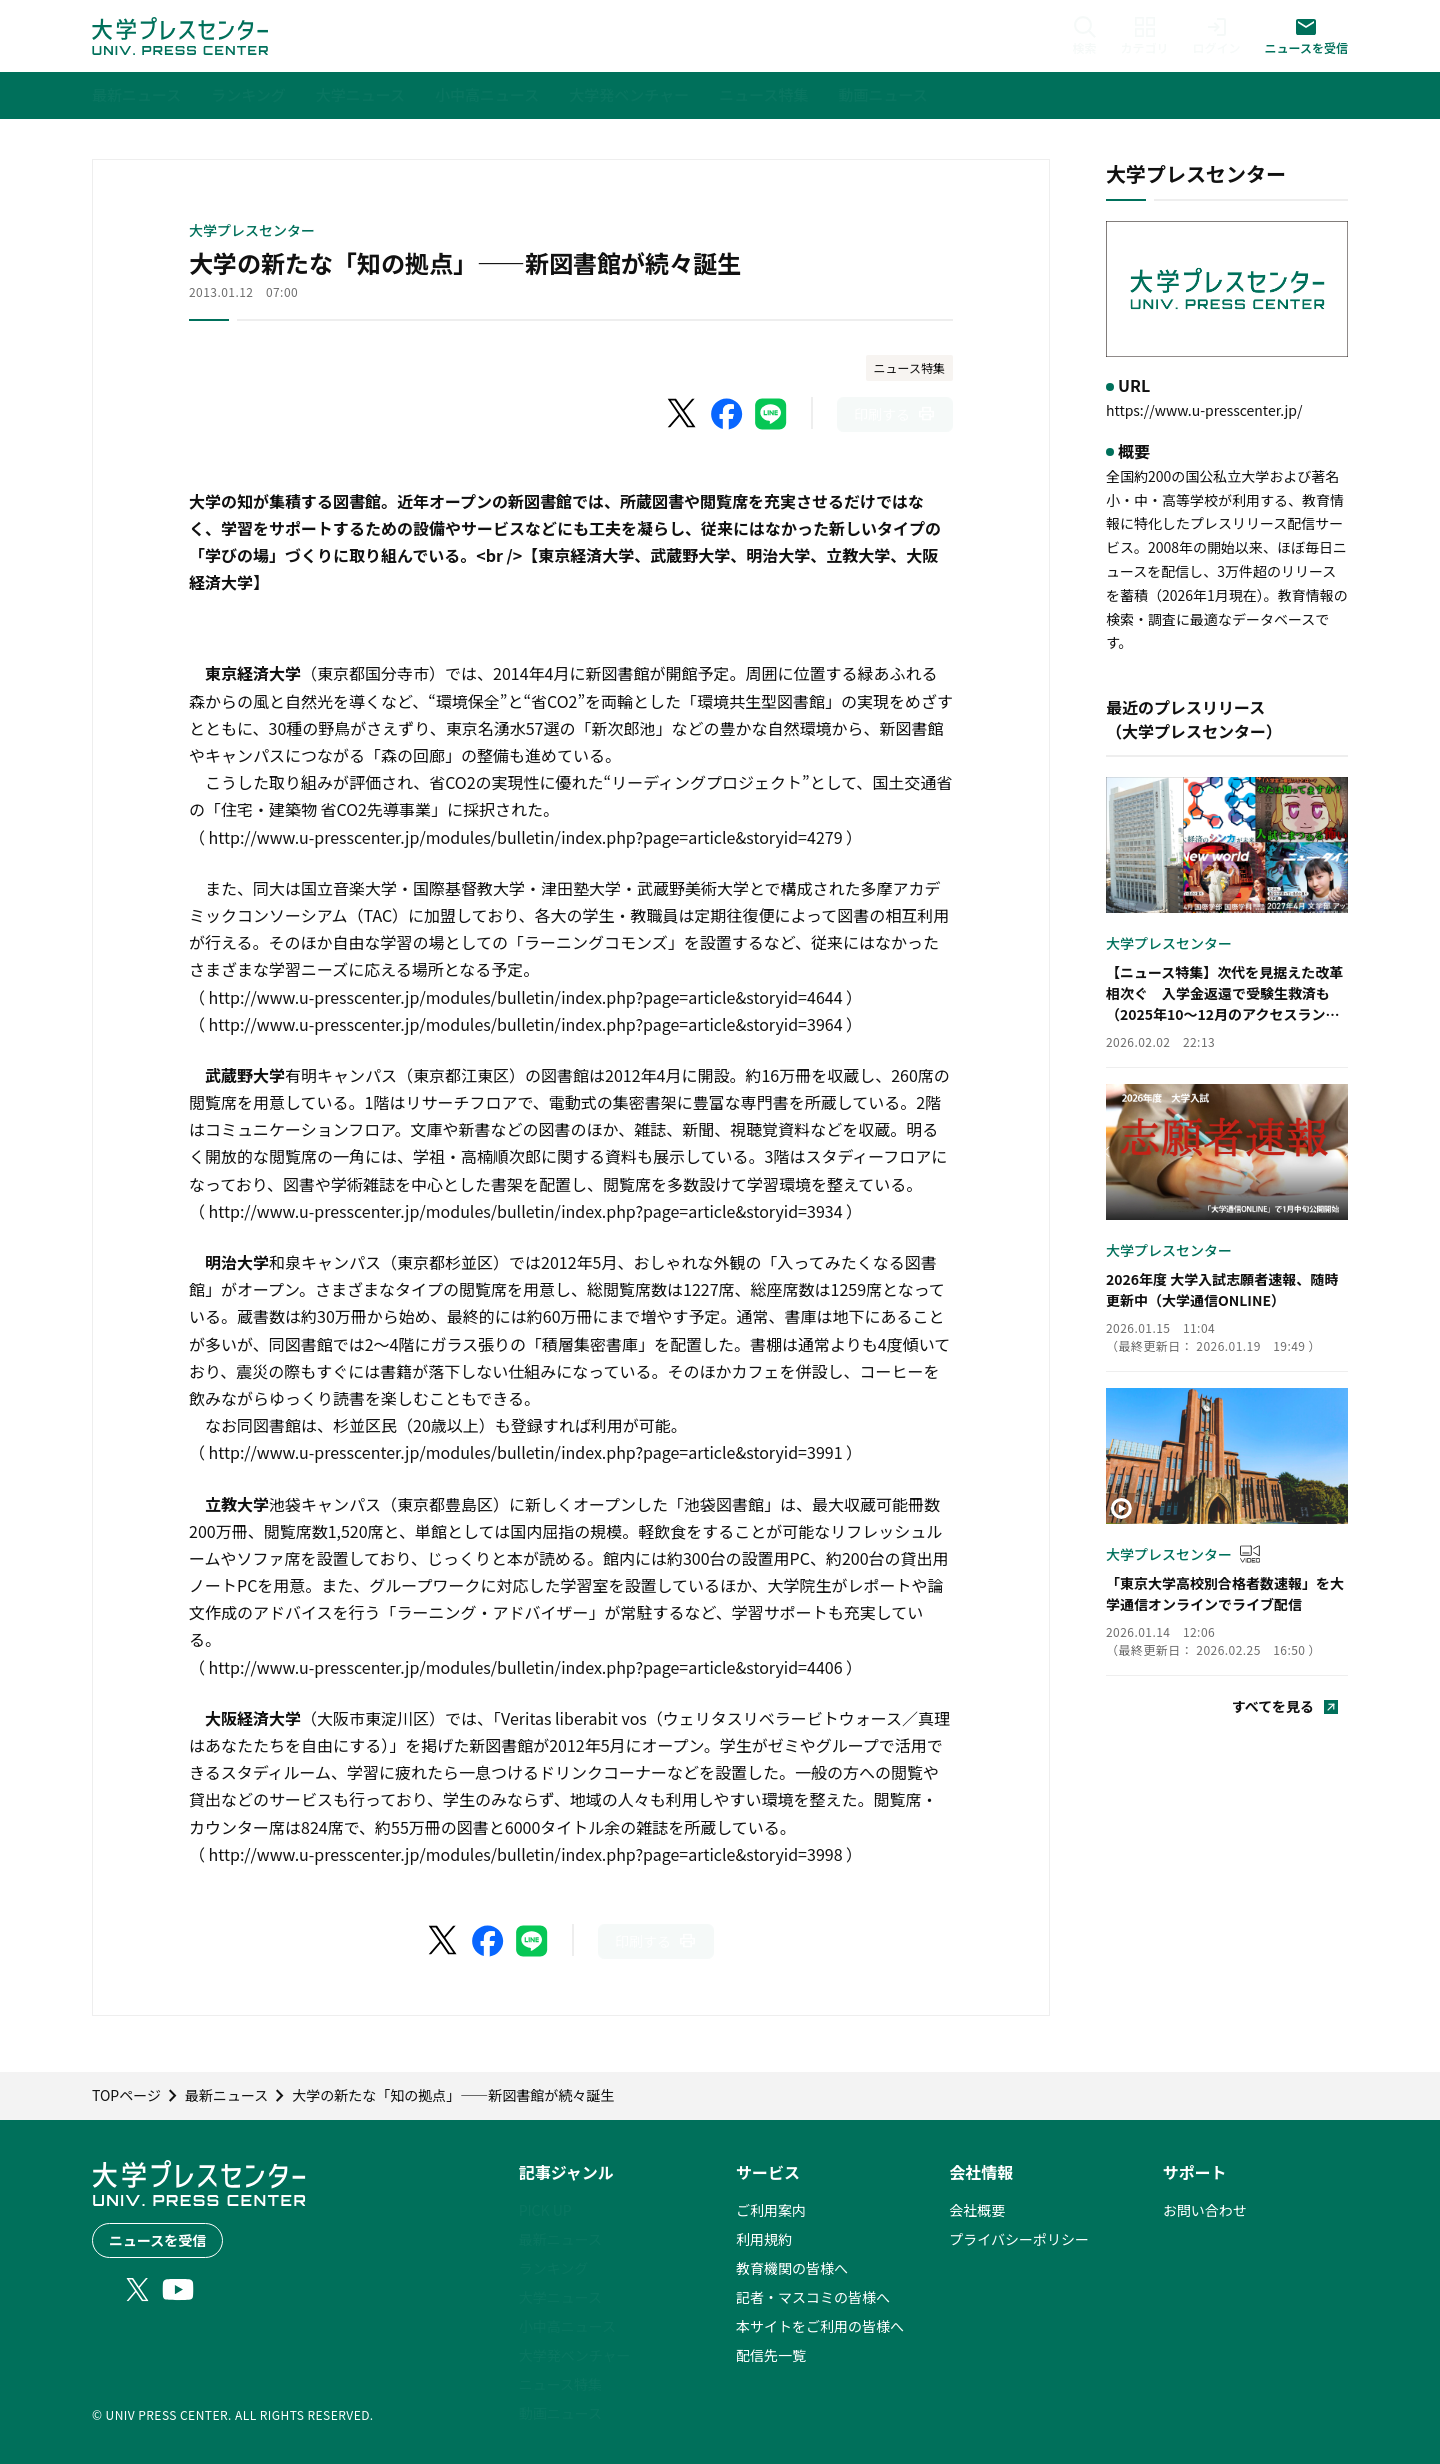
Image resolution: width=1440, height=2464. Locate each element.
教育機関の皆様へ (792, 2268)
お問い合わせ (1205, 2210)
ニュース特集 (909, 367)
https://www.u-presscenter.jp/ (1204, 410)
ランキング (554, 2268)
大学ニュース (560, 2297)
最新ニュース (560, 2239)
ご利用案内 (771, 2210)
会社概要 (977, 2210)
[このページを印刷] (895, 414)
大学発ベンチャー (575, 2355)
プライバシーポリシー (1019, 2239)
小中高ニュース (567, 2326)
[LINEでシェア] (771, 414)
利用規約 (764, 2239)
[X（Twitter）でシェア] (683, 414)
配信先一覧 (771, 2355)
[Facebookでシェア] (727, 414)
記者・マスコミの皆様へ (813, 2297)
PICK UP (545, 2210)
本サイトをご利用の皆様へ (820, 2326)
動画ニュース (560, 2413)
